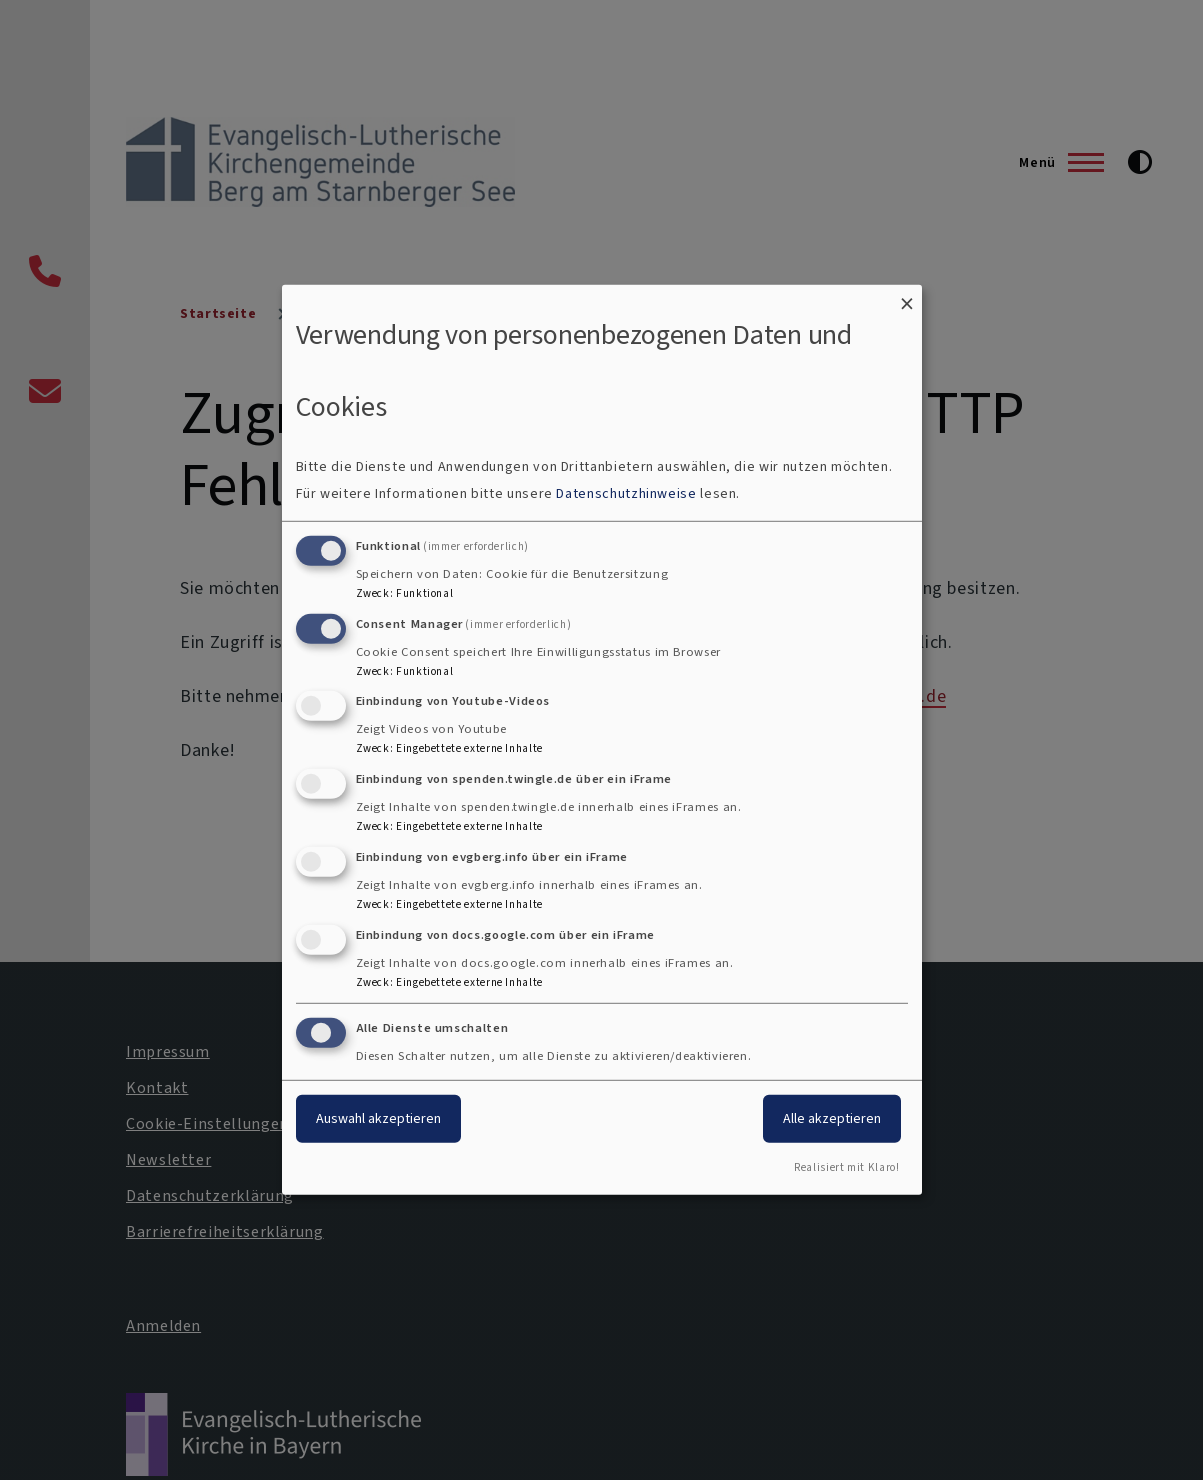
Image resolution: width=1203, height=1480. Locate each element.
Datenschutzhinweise (626, 493)
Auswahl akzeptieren (378, 1117)
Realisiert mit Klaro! (846, 1167)
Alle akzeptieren (832, 1117)
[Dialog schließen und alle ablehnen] (907, 297)
